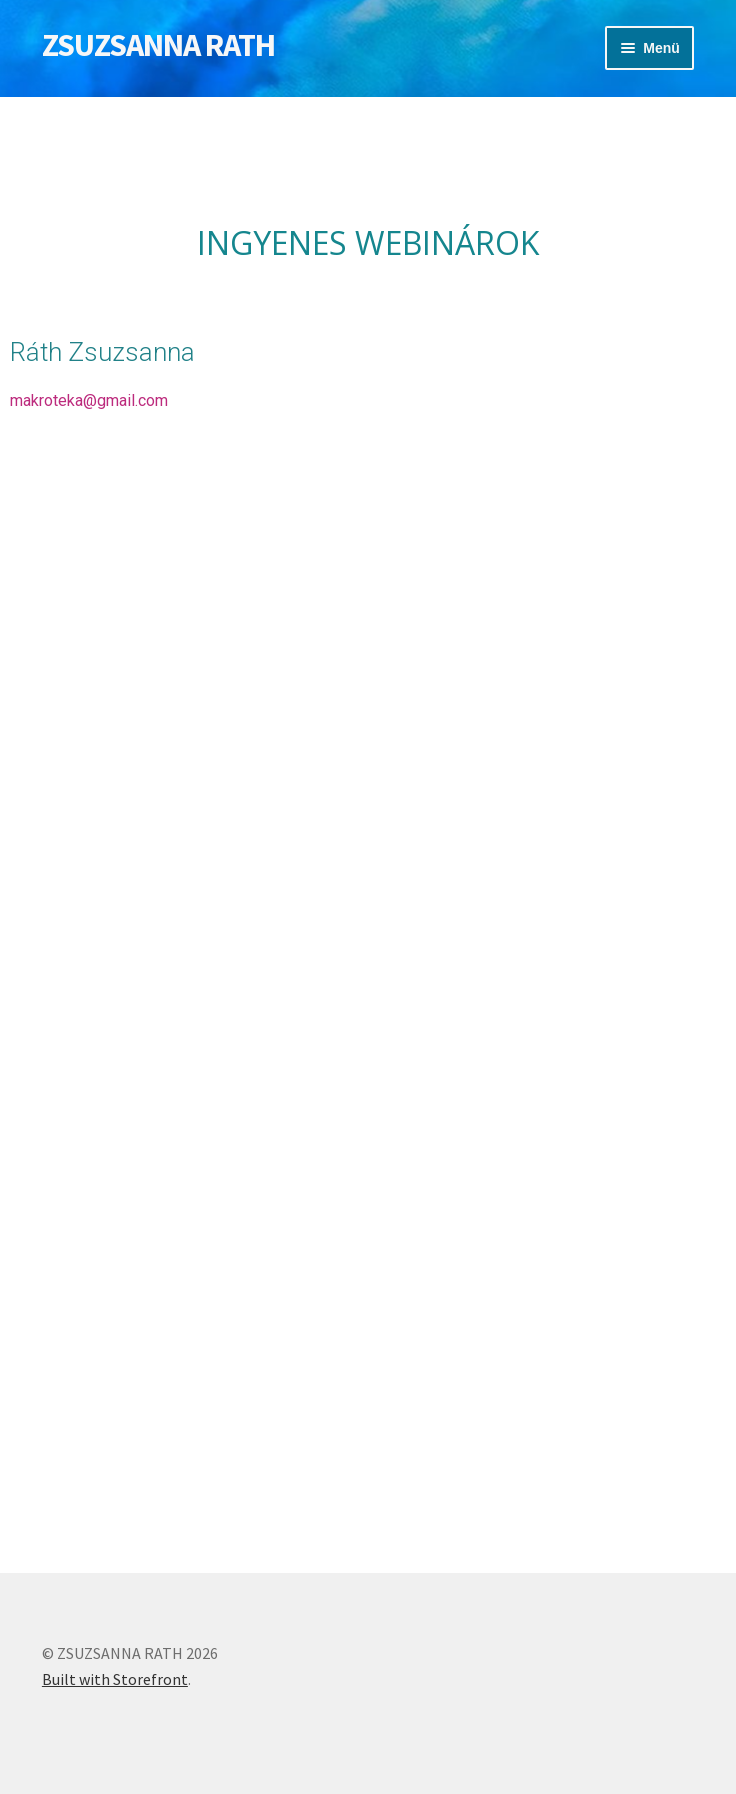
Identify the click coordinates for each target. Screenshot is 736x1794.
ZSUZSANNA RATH (158, 45)
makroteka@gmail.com (89, 400)
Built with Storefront (115, 1679)
